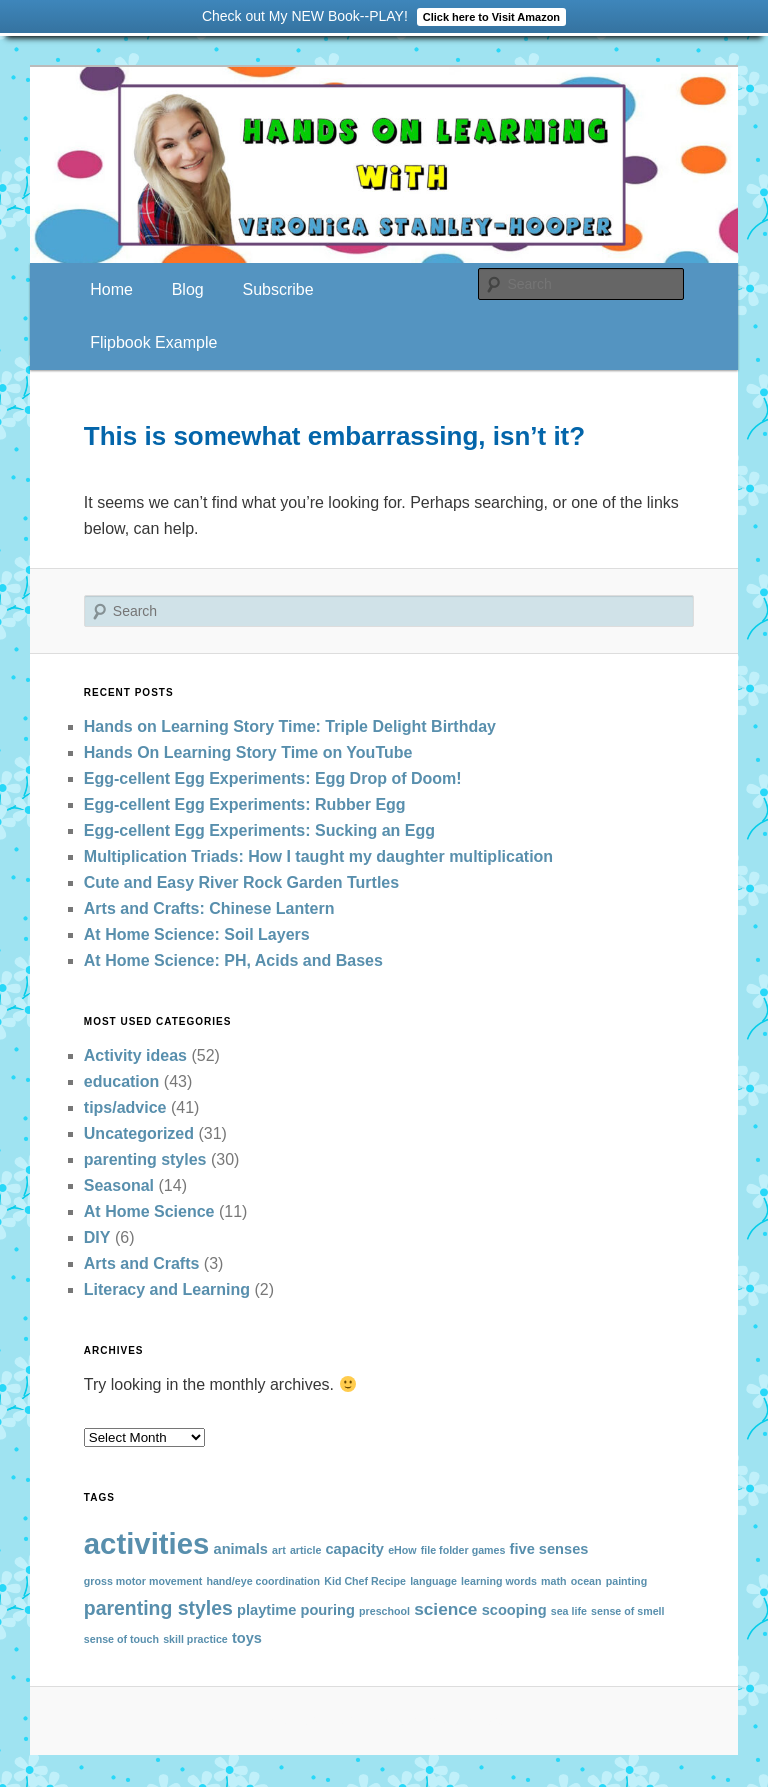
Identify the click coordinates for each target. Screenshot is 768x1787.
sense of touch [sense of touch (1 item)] (121, 1639)
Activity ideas (135, 1055)
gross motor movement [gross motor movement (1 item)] (143, 1581)
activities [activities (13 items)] (147, 1543)
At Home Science (149, 1211)
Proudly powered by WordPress (384, 1719)
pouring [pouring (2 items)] (328, 1610)
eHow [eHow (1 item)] (402, 1550)
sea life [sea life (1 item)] (569, 1611)
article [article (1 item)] (305, 1550)
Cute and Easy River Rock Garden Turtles (241, 882)
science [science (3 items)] (445, 1609)
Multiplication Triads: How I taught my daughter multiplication (318, 856)
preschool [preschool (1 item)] (384, 1611)
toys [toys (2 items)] (247, 1638)
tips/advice (125, 1107)
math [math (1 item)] (553, 1581)
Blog (188, 289)
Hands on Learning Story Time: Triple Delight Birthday (290, 726)
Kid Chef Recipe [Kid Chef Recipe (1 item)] (365, 1581)
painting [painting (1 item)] (626, 1581)
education (122, 1081)
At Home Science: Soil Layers (197, 934)
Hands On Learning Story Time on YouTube (248, 752)
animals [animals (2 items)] (241, 1549)
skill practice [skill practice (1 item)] (195, 1639)
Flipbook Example (153, 342)
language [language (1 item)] (433, 1581)
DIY (97, 1237)
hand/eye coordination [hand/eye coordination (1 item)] (263, 1581)
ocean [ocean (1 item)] (586, 1581)
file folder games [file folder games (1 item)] (463, 1550)
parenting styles (145, 1159)
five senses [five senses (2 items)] (549, 1549)
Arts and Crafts (142, 1263)
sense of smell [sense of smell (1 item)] (627, 1611)
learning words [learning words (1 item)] (499, 1581)
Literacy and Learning (167, 1289)
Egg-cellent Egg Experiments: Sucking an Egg (259, 830)
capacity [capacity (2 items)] (354, 1549)
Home (111, 289)
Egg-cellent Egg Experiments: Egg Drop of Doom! (273, 778)
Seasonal (119, 1185)
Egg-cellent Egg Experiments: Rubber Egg (245, 804)
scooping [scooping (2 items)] (514, 1610)
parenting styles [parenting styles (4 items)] (158, 1608)
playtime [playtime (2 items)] (266, 1610)
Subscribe (277, 289)
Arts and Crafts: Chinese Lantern (209, 908)
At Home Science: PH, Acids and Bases (233, 960)
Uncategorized (139, 1133)
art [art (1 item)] (279, 1550)
